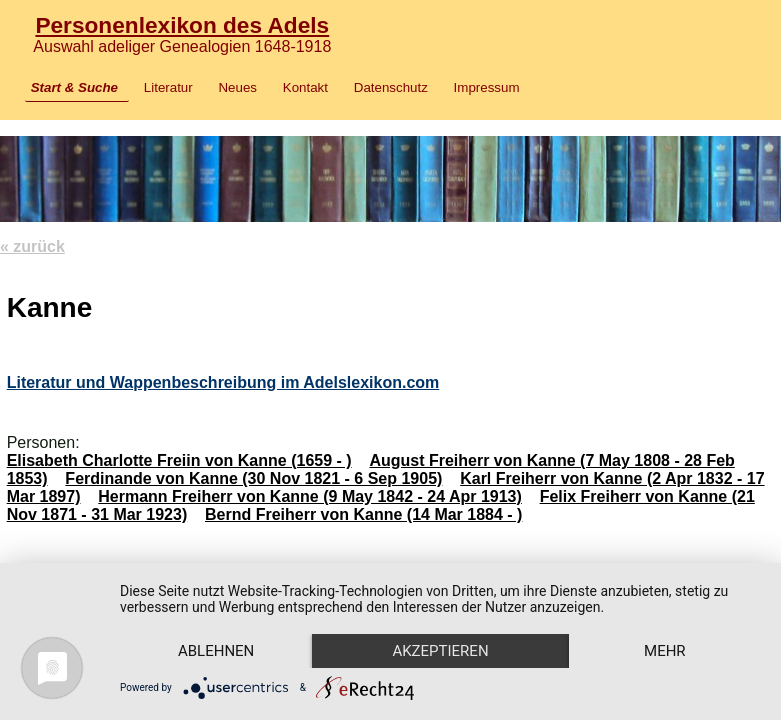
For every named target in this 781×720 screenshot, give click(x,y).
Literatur (168, 87)
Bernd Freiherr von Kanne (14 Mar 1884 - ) (363, 514)
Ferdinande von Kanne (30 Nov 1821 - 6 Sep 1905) (253, 478)
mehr (665, 651)
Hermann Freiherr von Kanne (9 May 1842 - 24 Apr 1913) (310, 496)
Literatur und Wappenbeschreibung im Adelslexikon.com (223, 382)
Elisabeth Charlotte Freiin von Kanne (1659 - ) (179, 460)
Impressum (487, 87)
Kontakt (305, 87)
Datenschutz (391, 87)
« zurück (32, 246)
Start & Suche (74, 87)
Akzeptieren (440, 651)
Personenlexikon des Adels (182, 25)
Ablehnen (216, 651)
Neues (237, 87)
